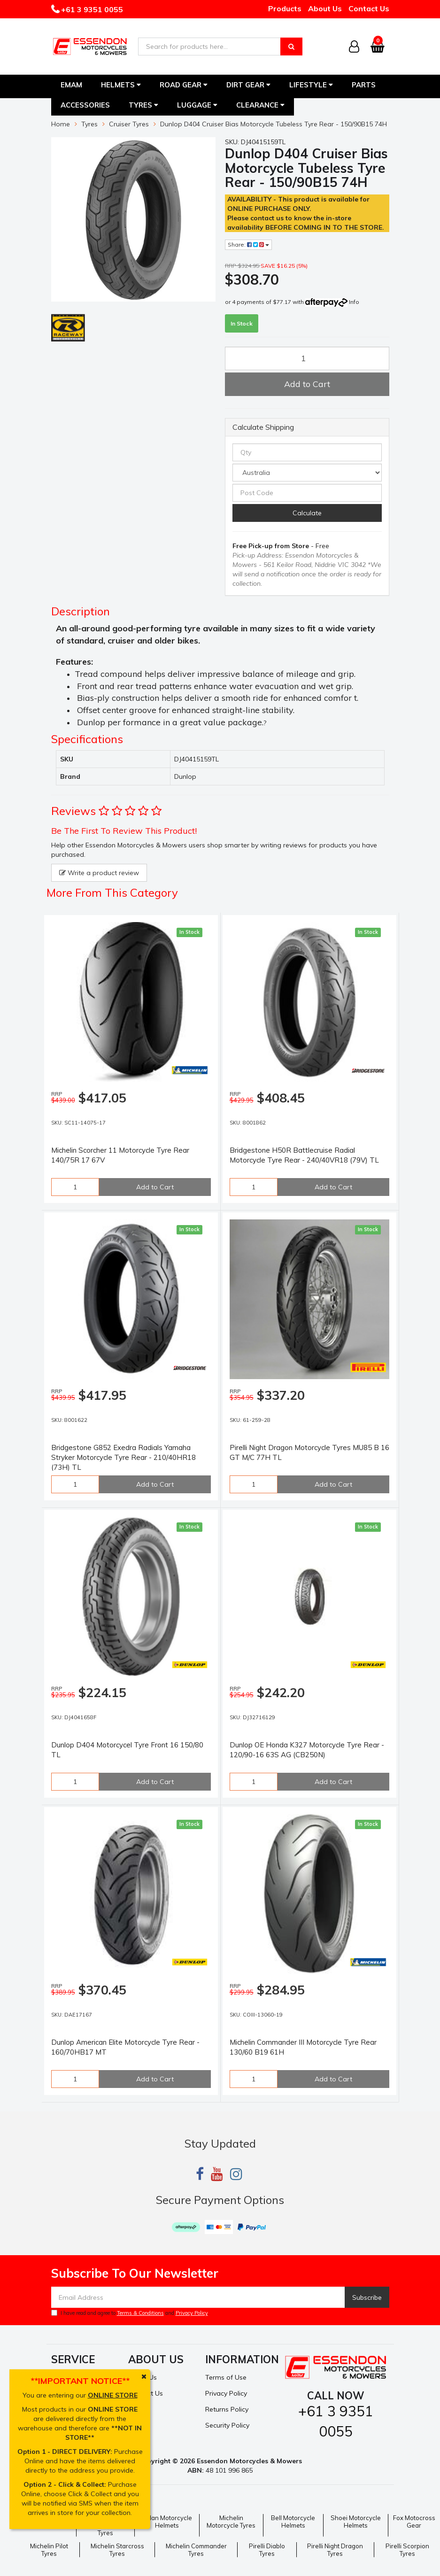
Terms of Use (226, 2377)
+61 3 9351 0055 (91, 9)
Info (354, 301)
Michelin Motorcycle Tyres (231, 2521)
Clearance (260, 105)
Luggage (197, 105)
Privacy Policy (192, 2313)
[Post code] (307, 493)
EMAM (71, 84)
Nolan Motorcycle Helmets (167, 2521)
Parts (364, 84)
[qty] (307, 452)
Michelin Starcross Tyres (117, 2549)
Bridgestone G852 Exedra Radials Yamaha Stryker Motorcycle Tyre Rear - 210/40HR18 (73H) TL (123, 1457)
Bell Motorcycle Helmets (293, 2521)
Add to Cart (307, 384)
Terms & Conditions (140, 2313)
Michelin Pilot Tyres (49, 2549)
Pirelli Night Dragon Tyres (335, 2549)
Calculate (307, 513)
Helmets (121, 84)
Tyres (143, 105)
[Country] (307, 472)
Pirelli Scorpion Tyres (407, 2549)
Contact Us (368, 8)
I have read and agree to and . (130, 2313)
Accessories (85, 105)
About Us (325, 8)
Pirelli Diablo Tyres (267, 2549)
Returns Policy (226, 2409)
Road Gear (184, 84)
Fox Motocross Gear (414, 2521)
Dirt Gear (248, 84)
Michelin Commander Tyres (196, 2549)
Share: (248, 244)
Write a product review (99, 873)
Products (284, 8)
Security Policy (227, 2425)
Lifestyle (311, 84)
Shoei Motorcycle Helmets (356, 2521)
